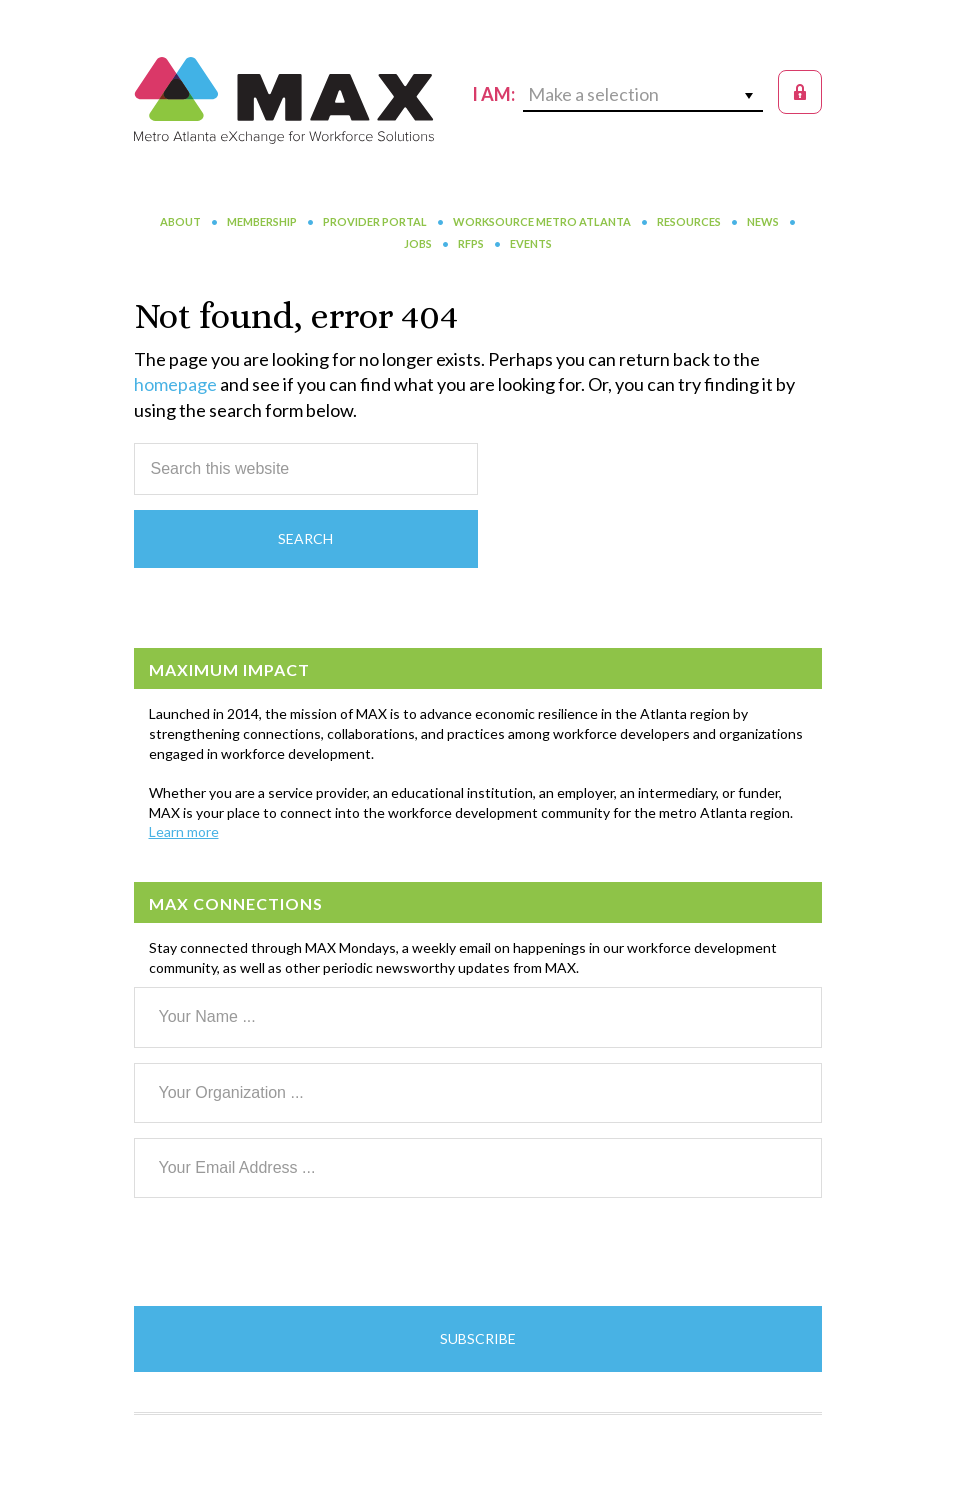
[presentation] (286, 1252)
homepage (175, 384)
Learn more (184, 831)
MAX (284, 100)
